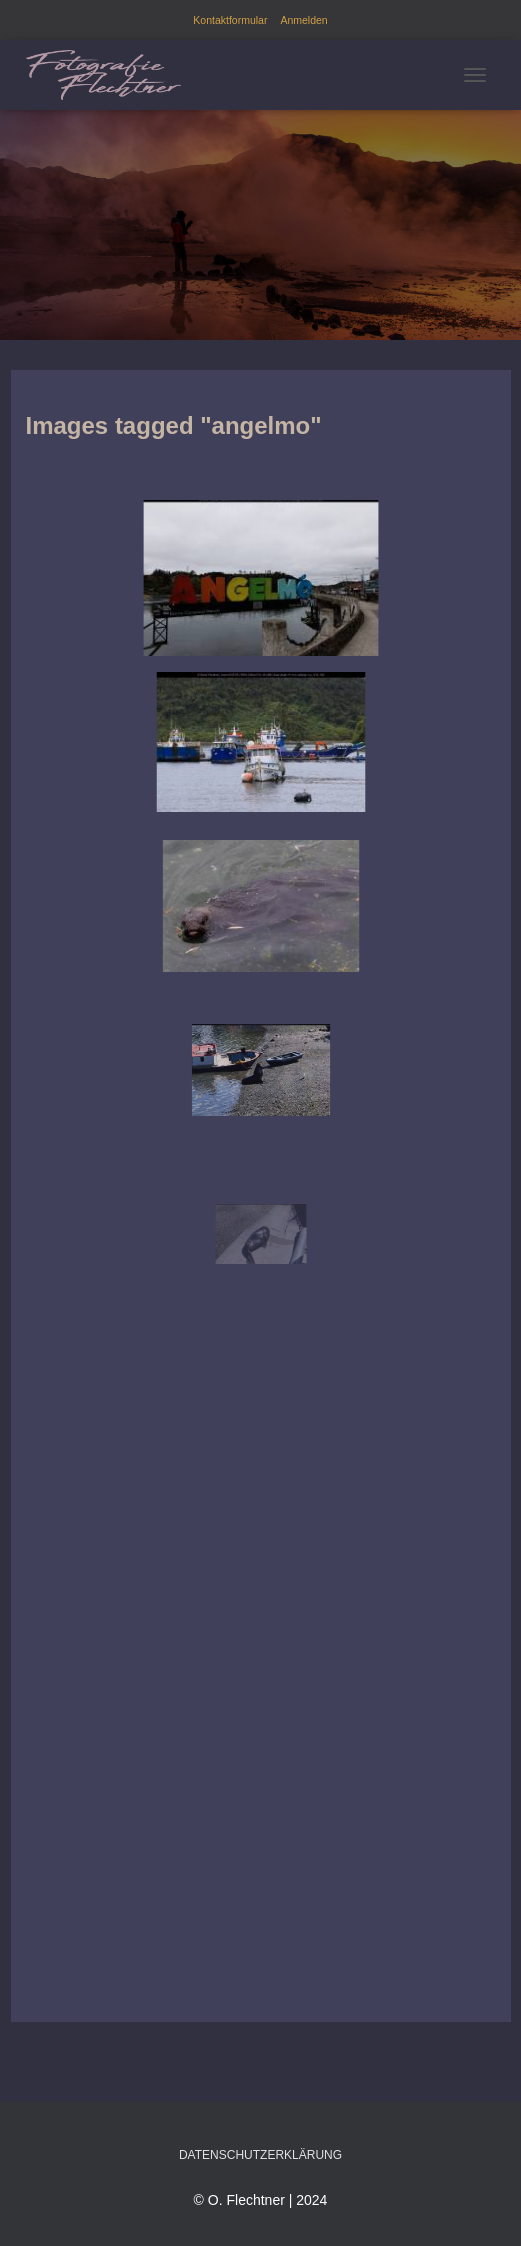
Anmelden (303, 20)
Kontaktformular (230, 20)
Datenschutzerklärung (260, 2155)
